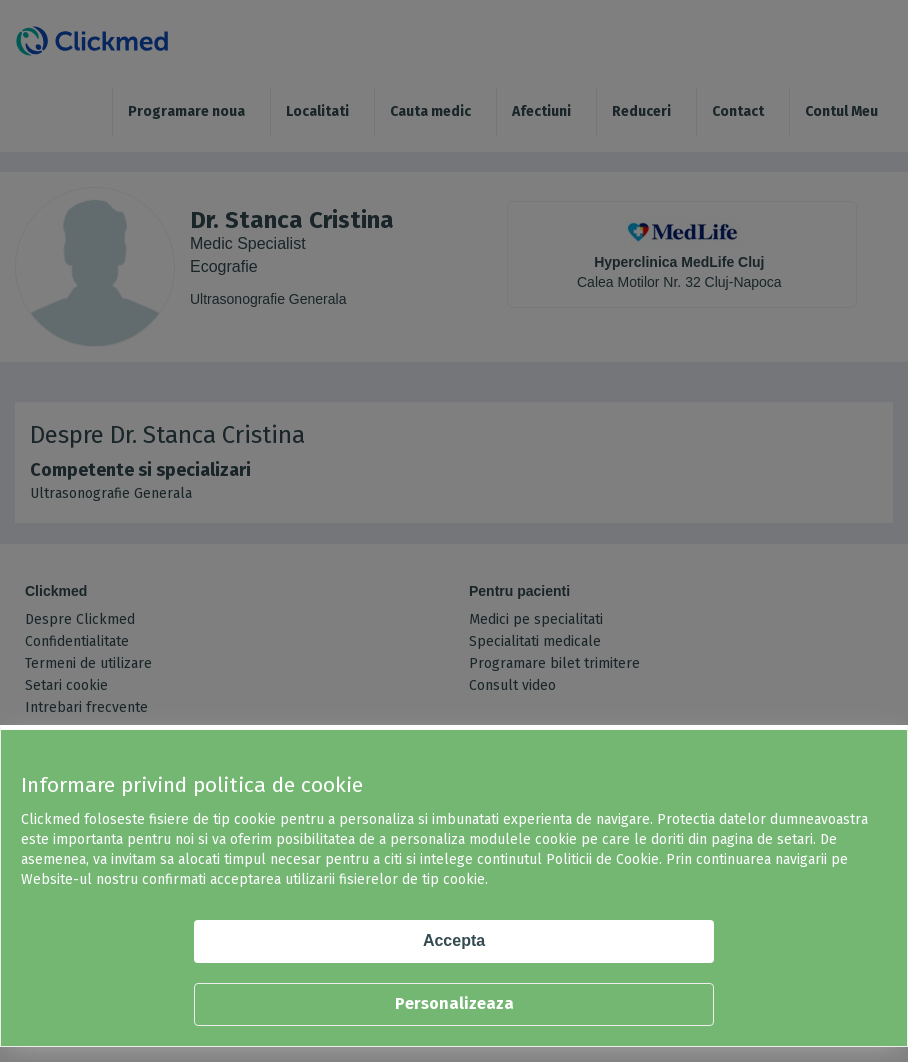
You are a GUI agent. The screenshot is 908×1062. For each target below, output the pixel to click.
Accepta (454, 940)
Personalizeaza (454, 1003)
